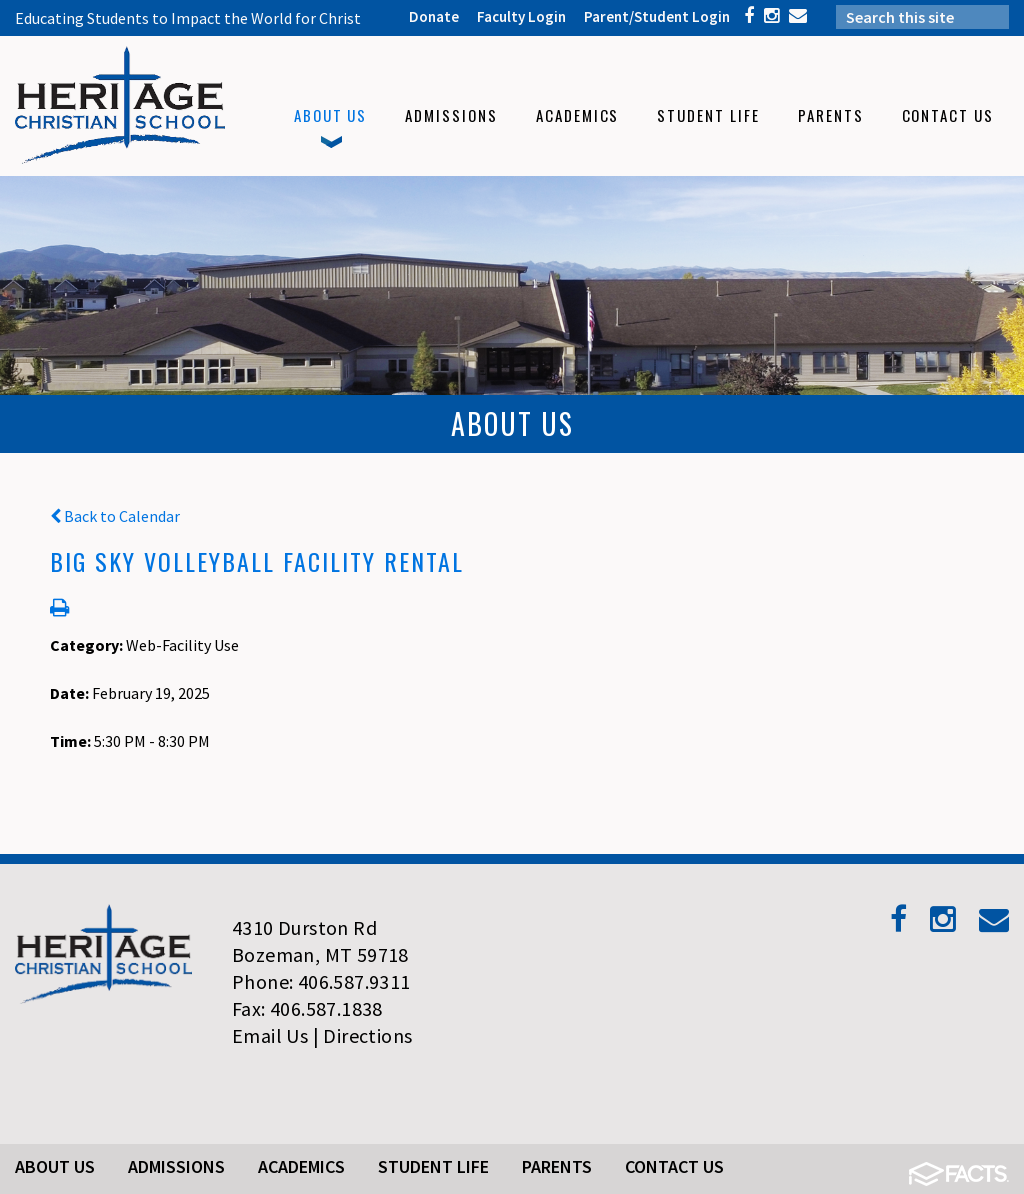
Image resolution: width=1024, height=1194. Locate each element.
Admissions (176, 1166)
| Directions (363, 1035)
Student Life (433, 1166)
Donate (434, 16)
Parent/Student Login (657, 16)
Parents (557, 1166)
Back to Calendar (115, 516)
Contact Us (674, 1166)
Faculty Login (521, 16)
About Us (55, 1166)
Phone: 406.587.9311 (321, 981)
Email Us (270, 1035)
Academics (301, 1166)
